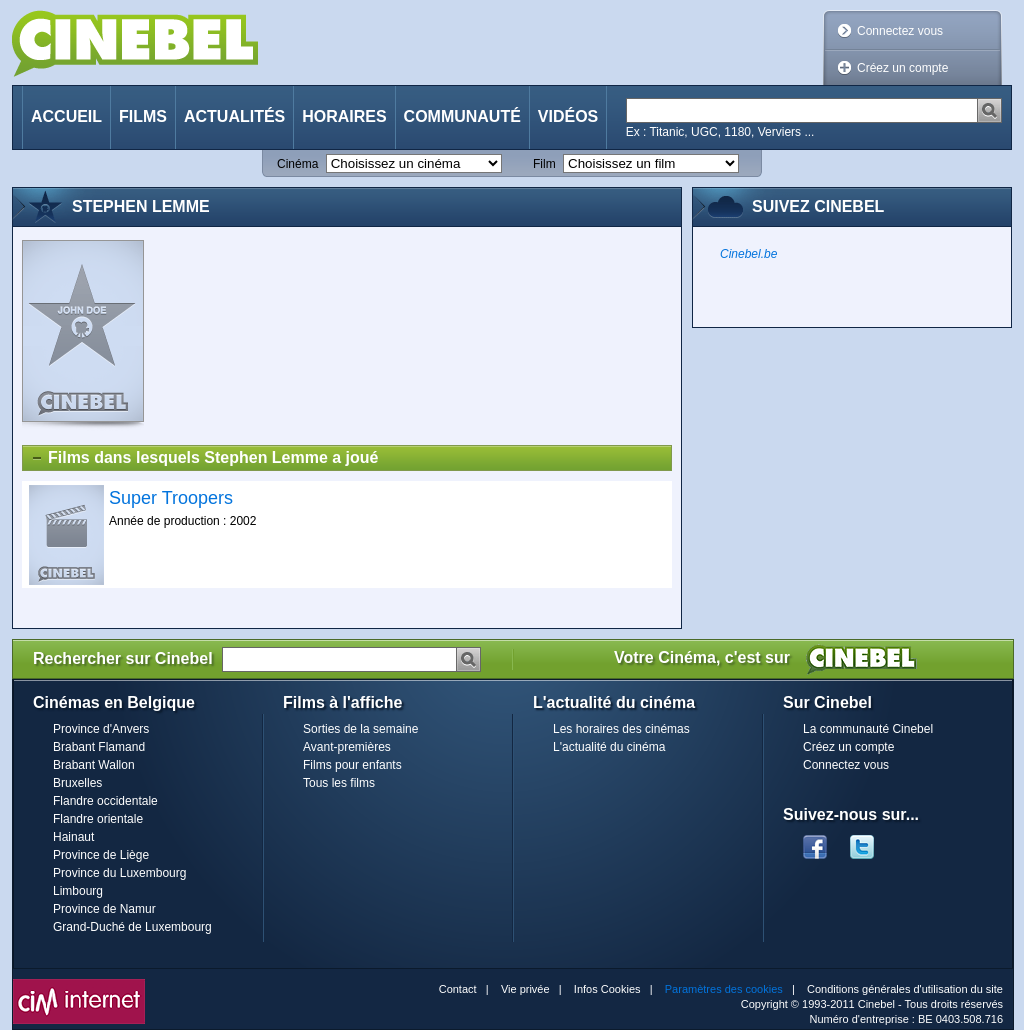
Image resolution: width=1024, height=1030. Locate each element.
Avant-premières (347, 747)
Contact (458, 989)
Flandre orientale (98, 819)
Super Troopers (171, 498)
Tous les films (339, 783)
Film (544, 164)
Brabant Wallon (94, 765)
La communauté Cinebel (868, 729)
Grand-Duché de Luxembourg (132, 927)
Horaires (344, 116)
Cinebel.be (748, 254)
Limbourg (78, 891)
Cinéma (297, 164)
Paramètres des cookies (724, 989)
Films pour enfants (352, 765)
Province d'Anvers (101, 729)
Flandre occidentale (105, 801)
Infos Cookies (607, 989)
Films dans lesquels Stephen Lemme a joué (204, 458)
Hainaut (73, 837)
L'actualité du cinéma (609, 747)
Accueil (66, 116)
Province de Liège (101, 855)
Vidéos (568, 116)
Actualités (234, 116)
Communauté (462, 116)
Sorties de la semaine (360, 729)
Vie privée (525, 989)
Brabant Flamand (99, 747)
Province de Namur (104, 909)
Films (143, 116)
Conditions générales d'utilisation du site (905, 989)
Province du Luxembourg (119, 873)
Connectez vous (900, 31)
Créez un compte (902, 68)
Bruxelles (77, 783)
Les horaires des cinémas (621, 729)
